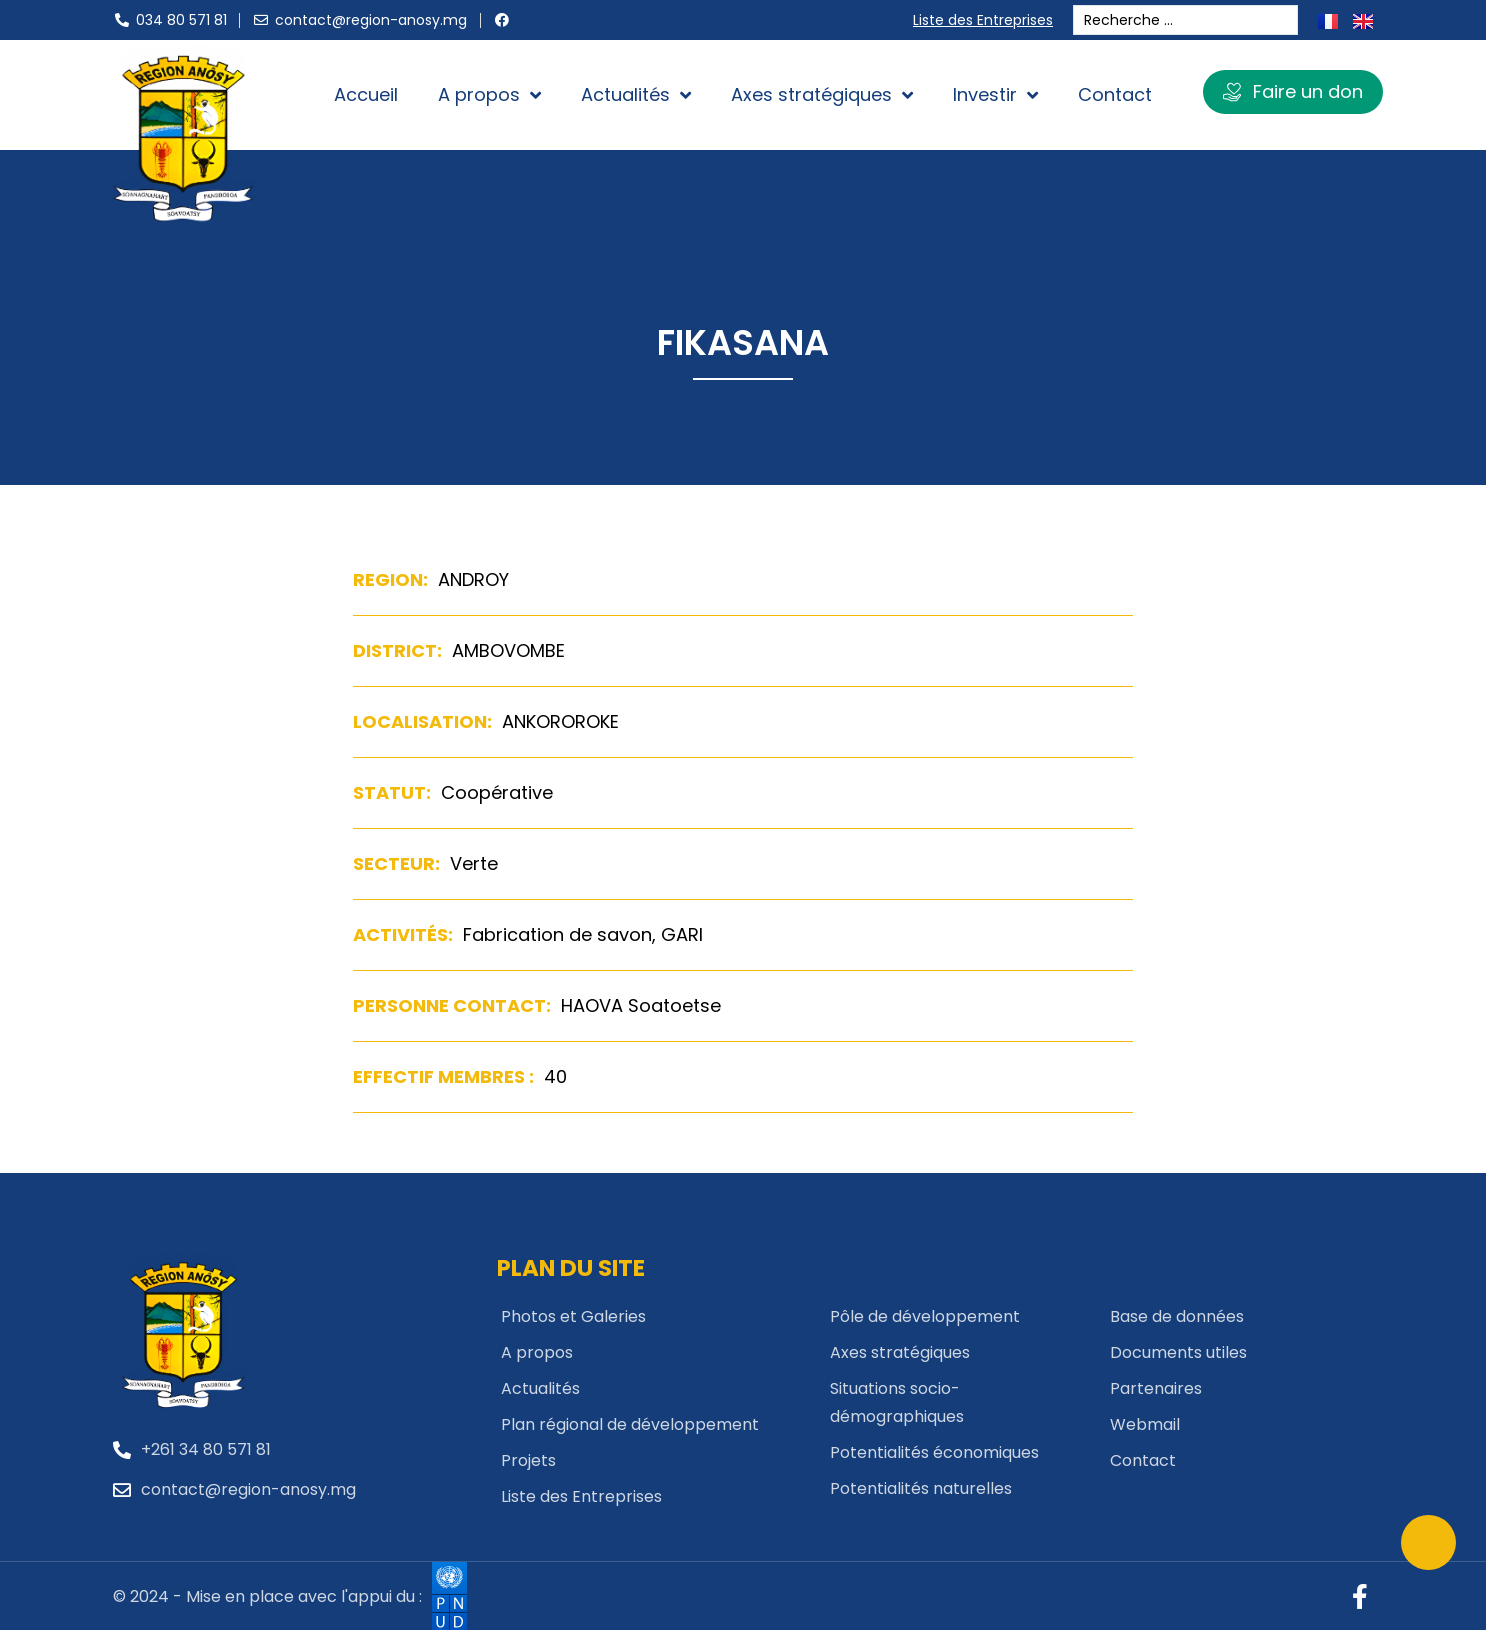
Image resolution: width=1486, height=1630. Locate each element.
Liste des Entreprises (987, 20)
